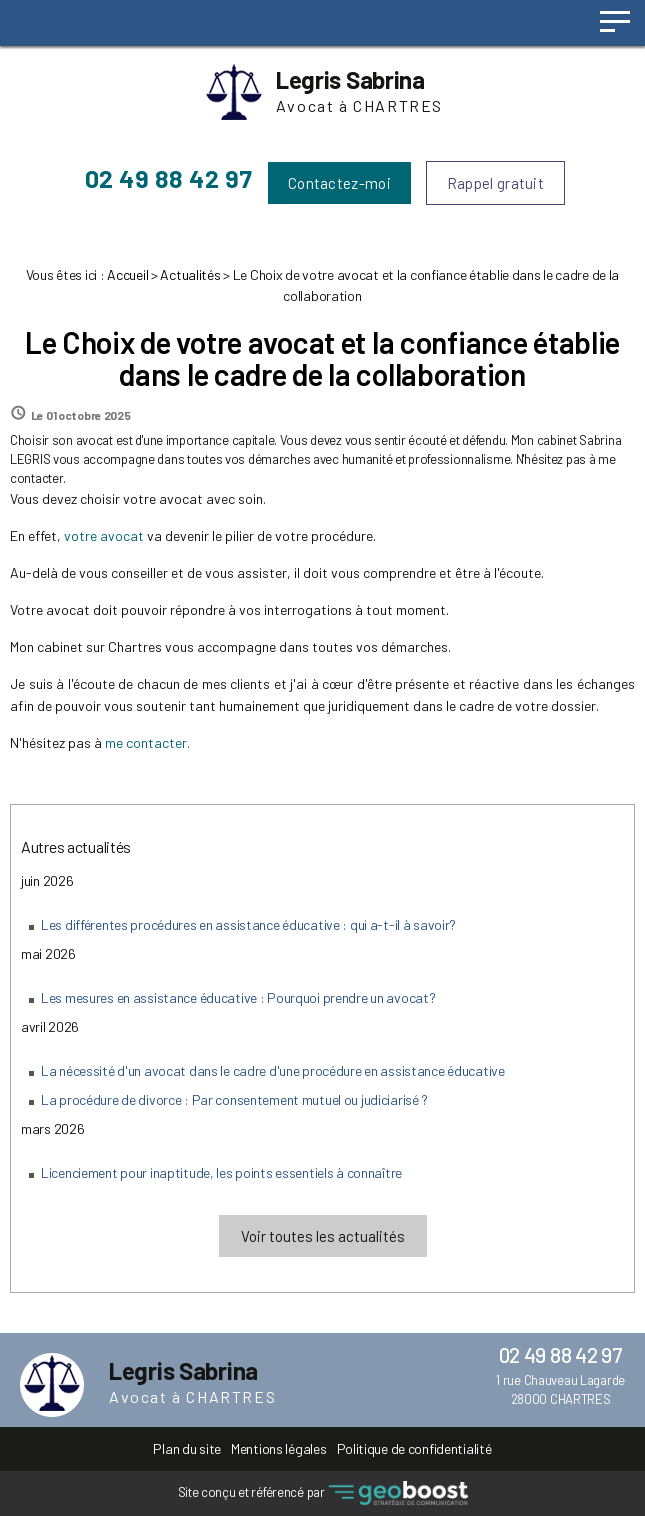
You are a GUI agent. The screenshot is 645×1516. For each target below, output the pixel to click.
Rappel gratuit (495, 183)
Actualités (190, 274)
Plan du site (187, 1448)
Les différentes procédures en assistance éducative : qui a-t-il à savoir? (248, 924)
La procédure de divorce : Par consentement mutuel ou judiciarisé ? (234, 1099)
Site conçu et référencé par (323, 1493)
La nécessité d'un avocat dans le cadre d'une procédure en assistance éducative (273, 1070)
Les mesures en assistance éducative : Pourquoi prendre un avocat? (238, 997)
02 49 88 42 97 (169, 178)
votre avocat (104, 535)
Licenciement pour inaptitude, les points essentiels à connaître (221, 1172)
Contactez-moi (339, 183)
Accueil (127, 274)
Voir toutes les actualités (323, 1236)
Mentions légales (278, 1448)
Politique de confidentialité (414, 1448)
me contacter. (147, 742)
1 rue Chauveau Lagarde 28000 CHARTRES (560, 1389)
